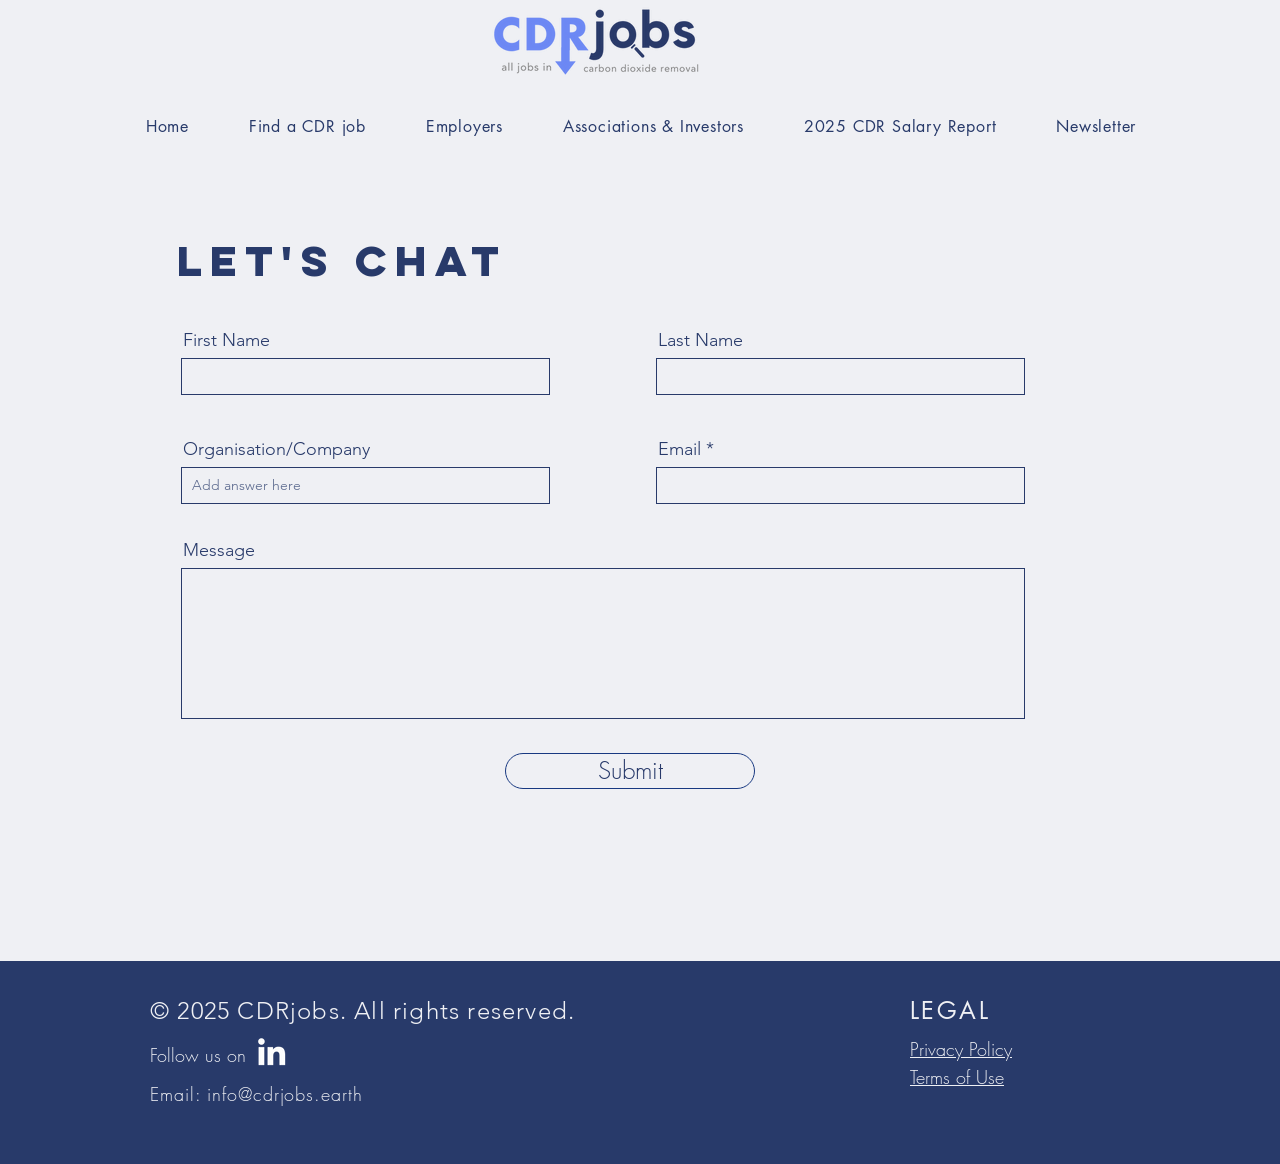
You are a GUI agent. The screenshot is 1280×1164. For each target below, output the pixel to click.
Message (219, 550)
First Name (226, 340)
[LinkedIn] (271, 1051)
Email (679, 449)
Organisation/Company (276, 449)
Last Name (700, 340)
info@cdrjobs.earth (284, 1094)
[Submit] (630, 771)
